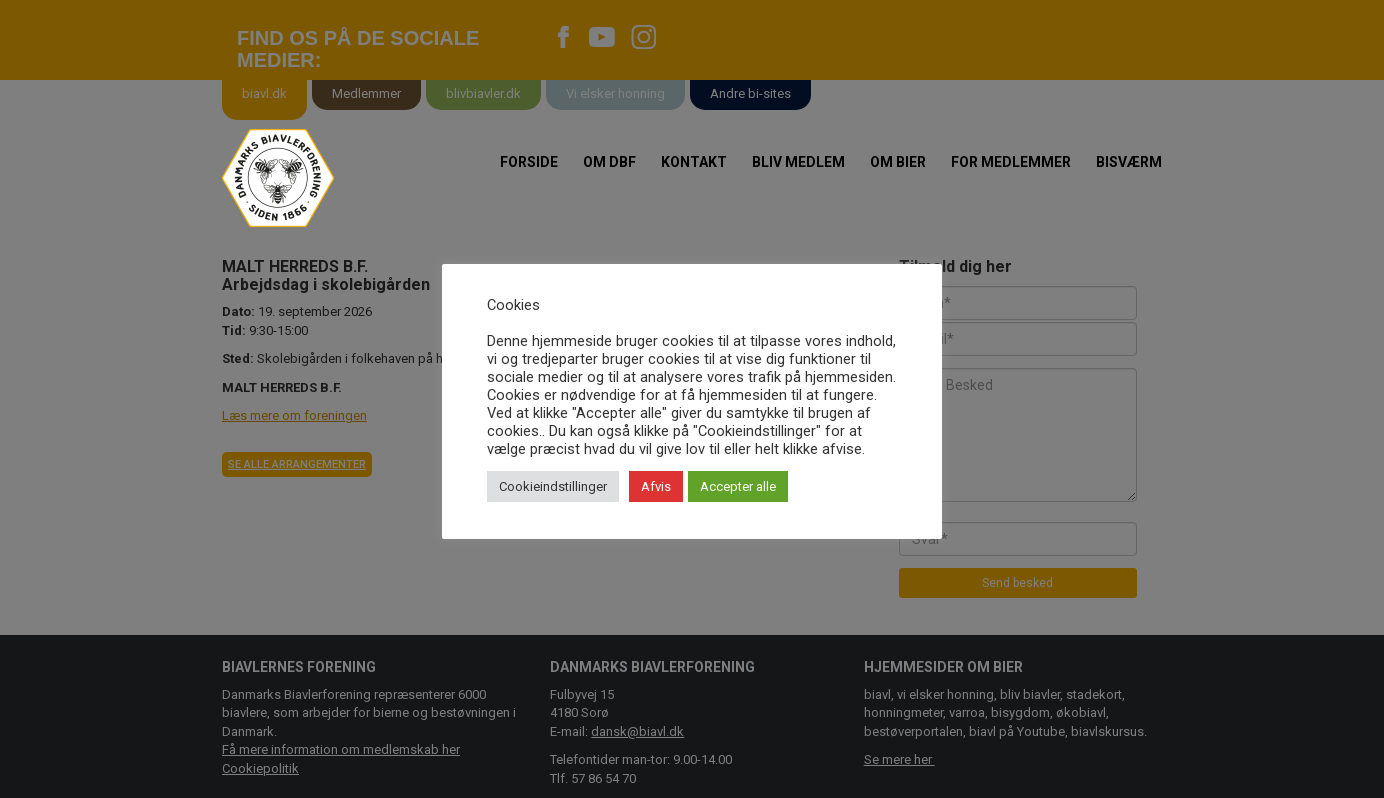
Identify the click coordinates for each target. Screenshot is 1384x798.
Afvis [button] (656, 486)
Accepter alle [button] (738, 486)
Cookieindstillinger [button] (553, 486)
